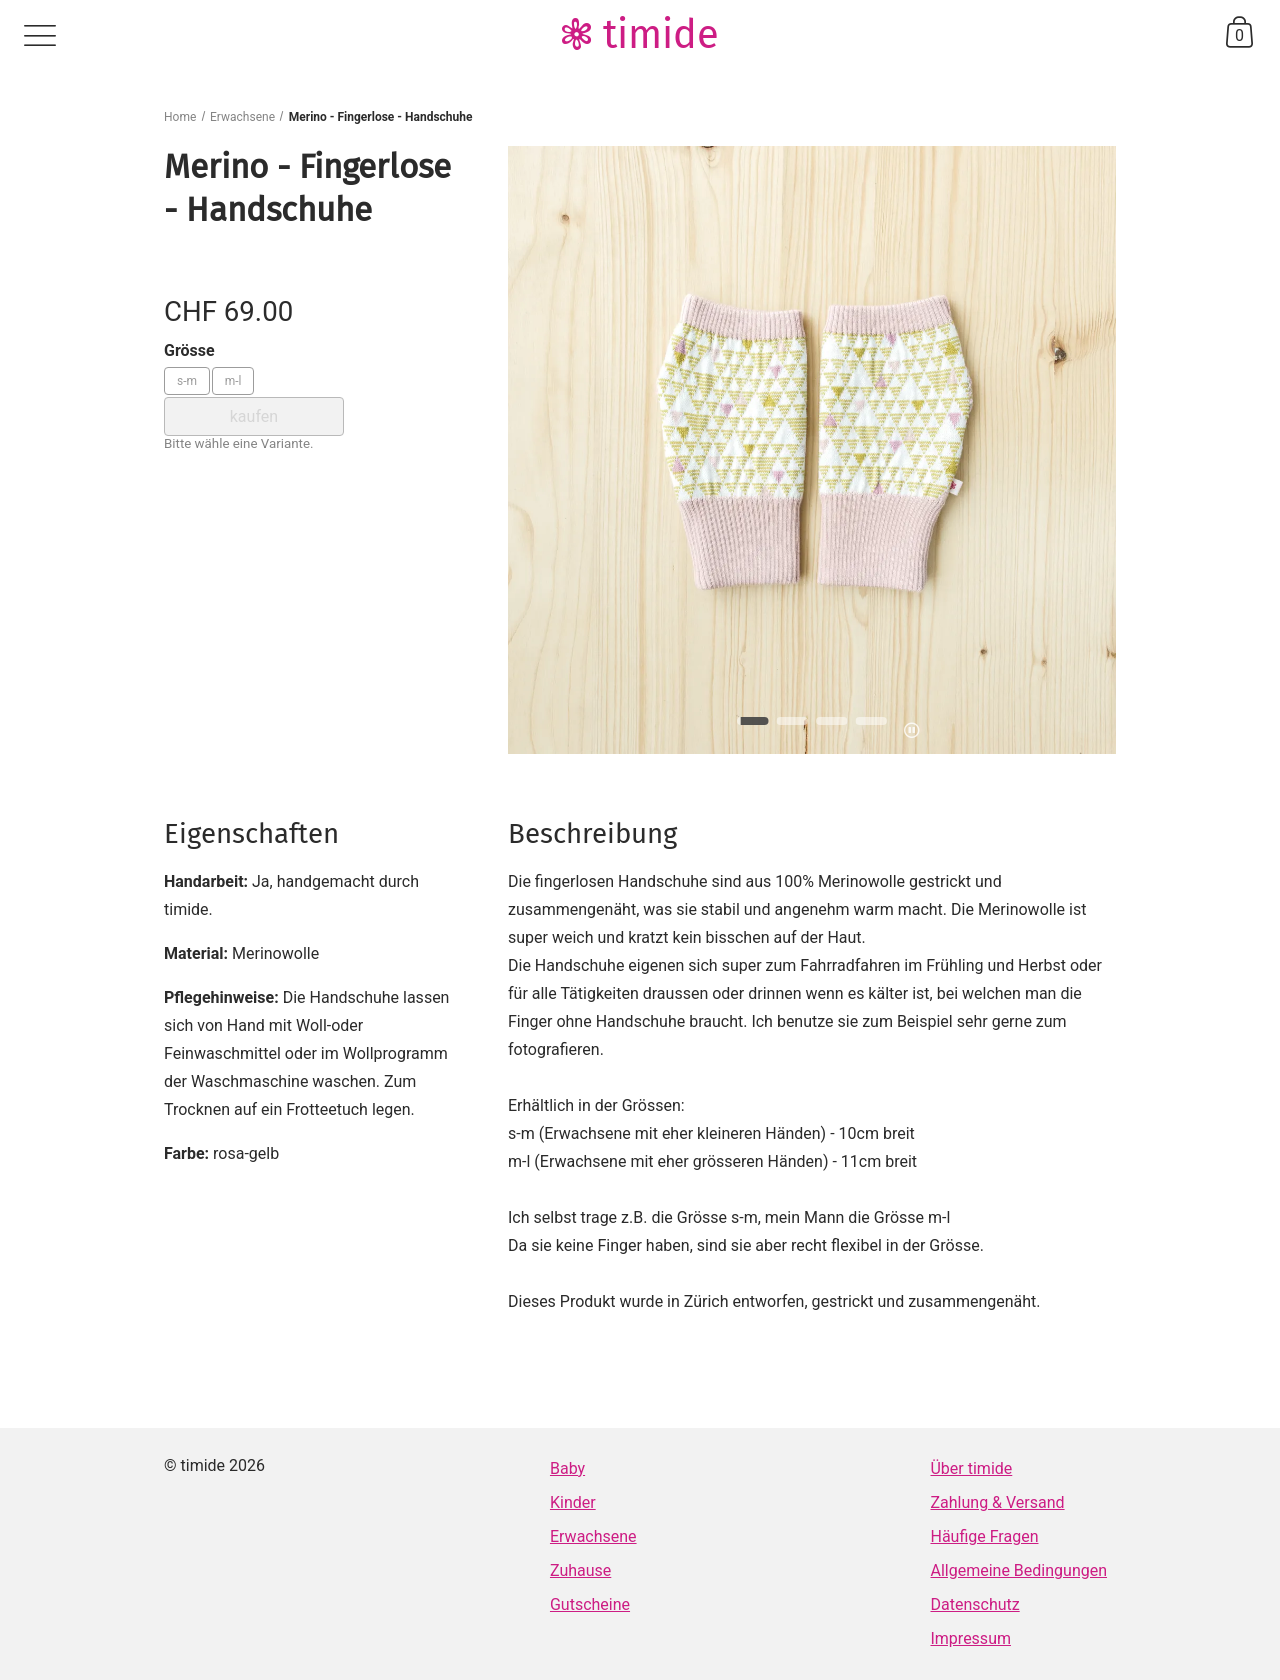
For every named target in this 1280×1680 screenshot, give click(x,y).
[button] (753, 721)
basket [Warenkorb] (1239, 32)
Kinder (573, 1502)
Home (180, 117)
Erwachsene (242, 117)
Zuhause (580, 1570)
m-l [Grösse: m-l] (233, 381)
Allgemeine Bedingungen (1018, 1570)
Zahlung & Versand (997, 1502)
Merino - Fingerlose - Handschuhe (381, 117)
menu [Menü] (40, 36)
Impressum (970, 1638)
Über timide (971, 1468)
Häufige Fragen (984, 1536)
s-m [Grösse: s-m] (187, 381)
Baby (567, 1468)
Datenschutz (974, 1604)
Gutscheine (590, 1604)
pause (911, 730)
